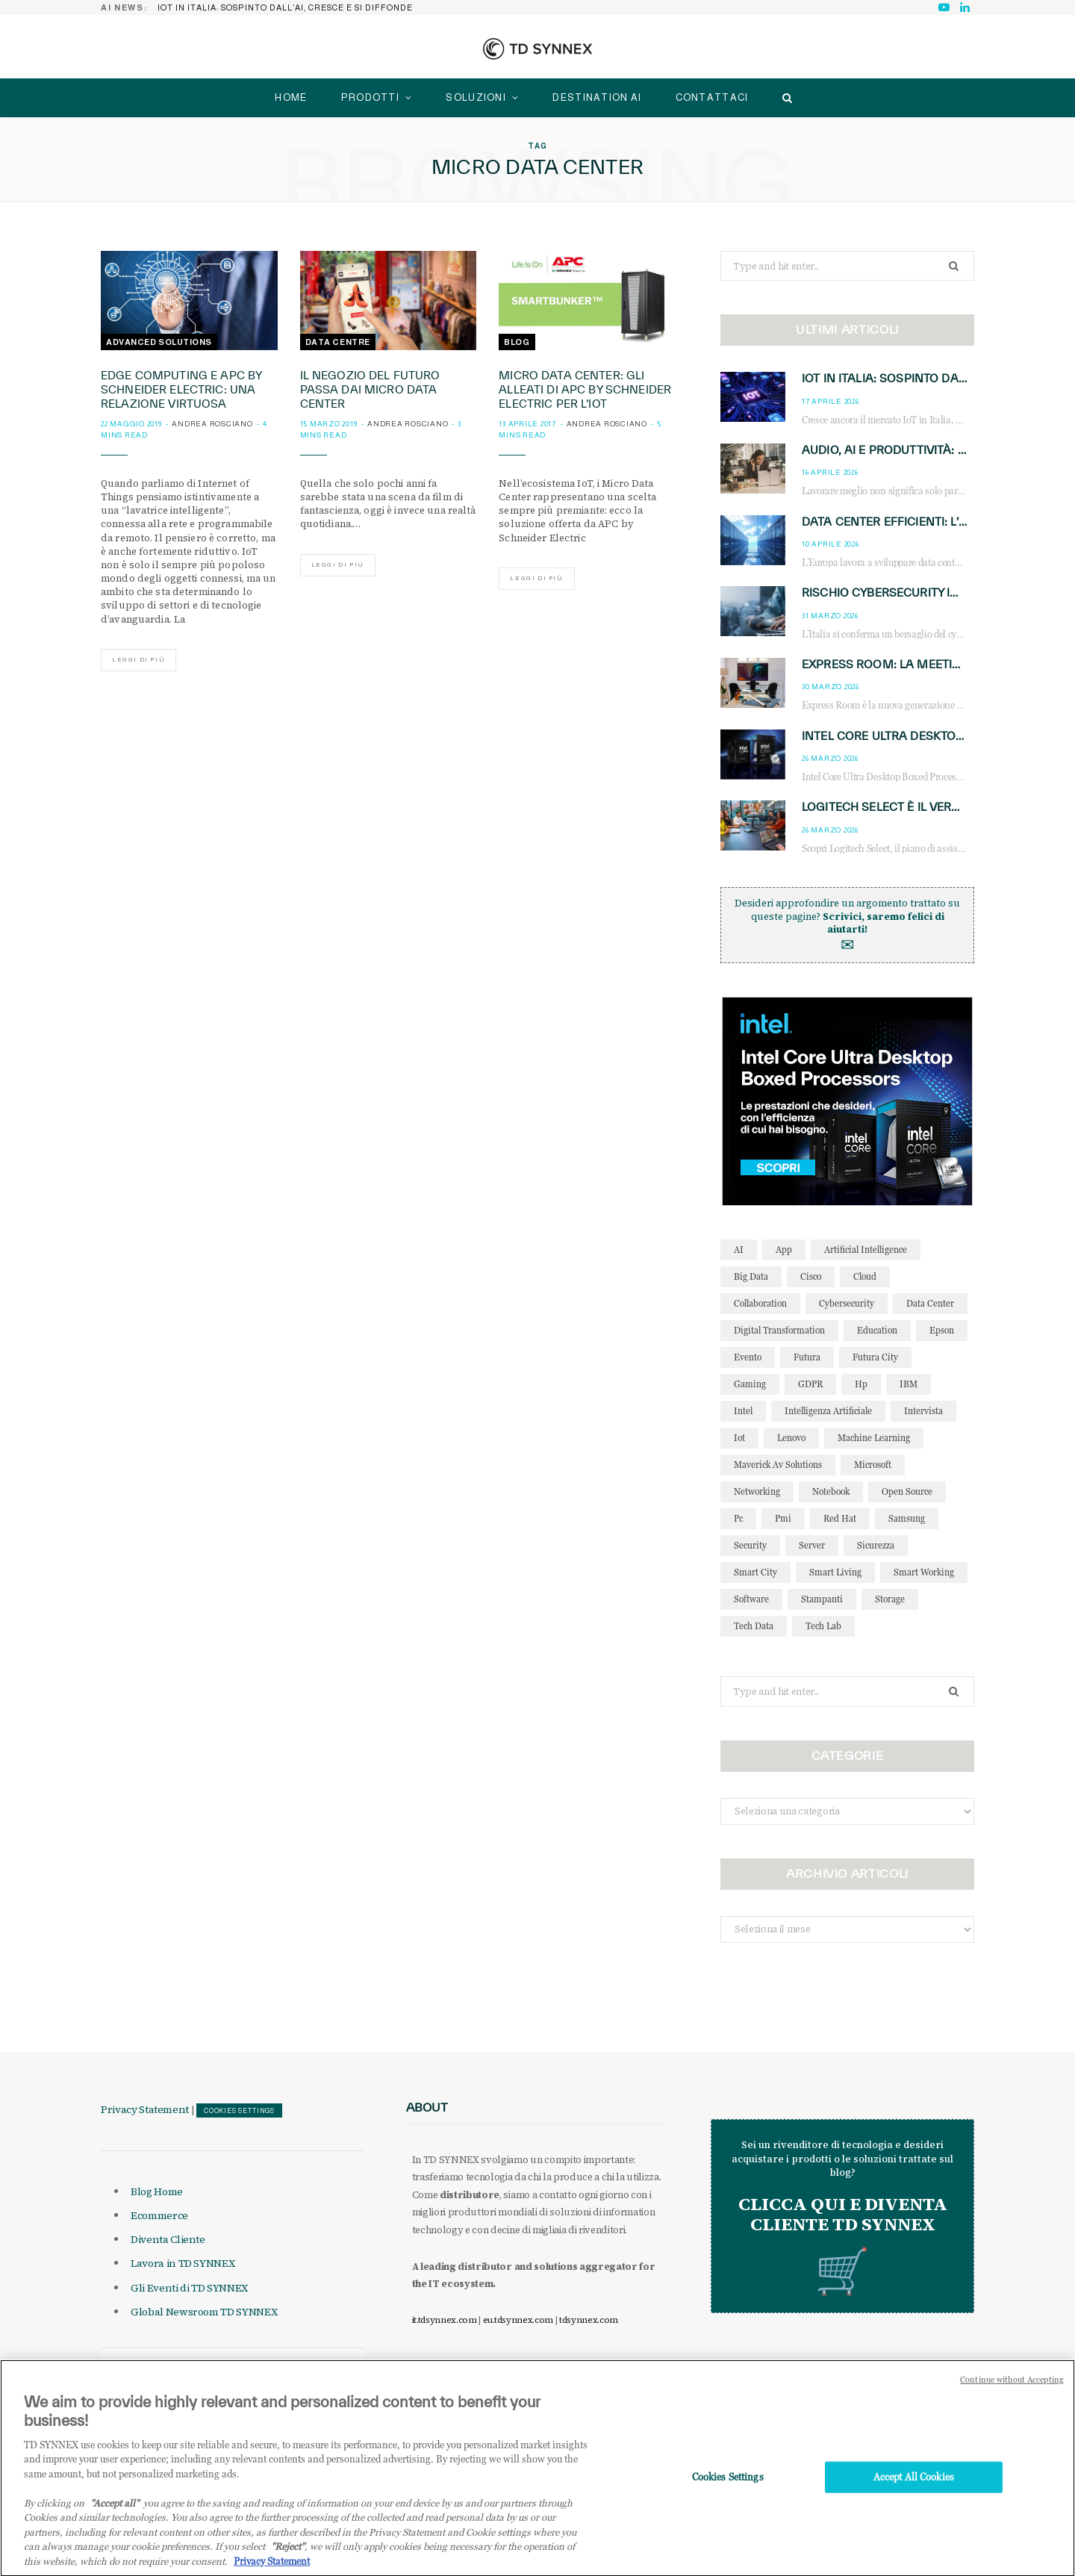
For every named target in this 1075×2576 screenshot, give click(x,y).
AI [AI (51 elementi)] (739, 1249)
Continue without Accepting (1012, 2399)
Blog (516, 341)
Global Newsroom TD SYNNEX (204, 2311)
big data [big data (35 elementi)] (751, 1276)
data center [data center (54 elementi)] (930, 1303)
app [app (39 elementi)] (784, 1249)
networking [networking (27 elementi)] (757, 1491)
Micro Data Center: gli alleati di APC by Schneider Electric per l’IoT (585, 389)
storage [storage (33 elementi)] (890, 1599)
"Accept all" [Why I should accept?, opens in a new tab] (114, 2521)
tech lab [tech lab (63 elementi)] (823, 1625)
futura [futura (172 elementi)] (807, 1357)
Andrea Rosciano (212, 424)
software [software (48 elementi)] (751, 1599)
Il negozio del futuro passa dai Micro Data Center (370, 389)
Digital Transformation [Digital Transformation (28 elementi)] (779, 1330)
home (291, 97)
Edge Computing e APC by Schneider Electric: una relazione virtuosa (181, 389)
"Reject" (288, 2566)
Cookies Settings (239, 2111)
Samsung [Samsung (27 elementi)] (906, 1518)
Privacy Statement (145, 2109)
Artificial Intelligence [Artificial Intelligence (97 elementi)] (865, 1249)
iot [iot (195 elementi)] (739, 1437)
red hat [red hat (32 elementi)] (839, 1518)
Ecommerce (159, 2215)
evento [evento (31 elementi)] (747, 1357)
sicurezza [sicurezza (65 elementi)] (875, 1545)
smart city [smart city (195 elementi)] (755, 1572)
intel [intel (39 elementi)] (743, 1410)
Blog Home (157, 2191)
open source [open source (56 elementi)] (907, 1491)
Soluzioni (476, 97)
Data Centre (337, 341)
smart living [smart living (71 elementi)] (835, 1572)
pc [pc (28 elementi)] (738, 1518)
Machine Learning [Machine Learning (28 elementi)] (874, 1437)
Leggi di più (138, 659)
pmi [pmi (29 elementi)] (783, 1518)
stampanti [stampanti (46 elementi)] (822, 1599)
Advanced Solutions (159, 341)
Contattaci (712, 97)
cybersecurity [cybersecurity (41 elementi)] (846, 1303)
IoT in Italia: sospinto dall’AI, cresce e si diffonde (285, 7)
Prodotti (370, 97)
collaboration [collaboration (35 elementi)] (760, 1303)
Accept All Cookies (913, 2495)
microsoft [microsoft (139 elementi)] (872, 1464)
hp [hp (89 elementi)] (861, 1384)
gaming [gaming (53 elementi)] (750, 1384)
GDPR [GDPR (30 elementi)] (810, 1384)
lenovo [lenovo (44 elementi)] (791, 1437)
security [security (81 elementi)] (750, 1545)
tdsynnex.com (588, 2320)
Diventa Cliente (168, 2239)
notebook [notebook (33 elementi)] (831, 1491)
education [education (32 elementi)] (877, 1330)
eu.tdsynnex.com (518, 2320)
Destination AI (596, 97)
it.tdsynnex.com (444, 2320)
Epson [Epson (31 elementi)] (941, 1330)
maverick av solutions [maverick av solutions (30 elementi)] (778, 1464)
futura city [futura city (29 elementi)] (875, 1357)
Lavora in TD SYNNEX (182, 2263)
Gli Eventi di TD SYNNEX (189, 2287)
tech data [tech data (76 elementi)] (753, 1625)
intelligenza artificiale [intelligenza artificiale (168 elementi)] (828, 1410)
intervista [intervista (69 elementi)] (923, 1410)
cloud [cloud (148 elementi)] (864, 1276)
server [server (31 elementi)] (812, 1545)
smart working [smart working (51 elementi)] (924, 1572)
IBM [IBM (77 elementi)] (908, 1384)
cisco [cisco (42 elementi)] (810, 1276)
